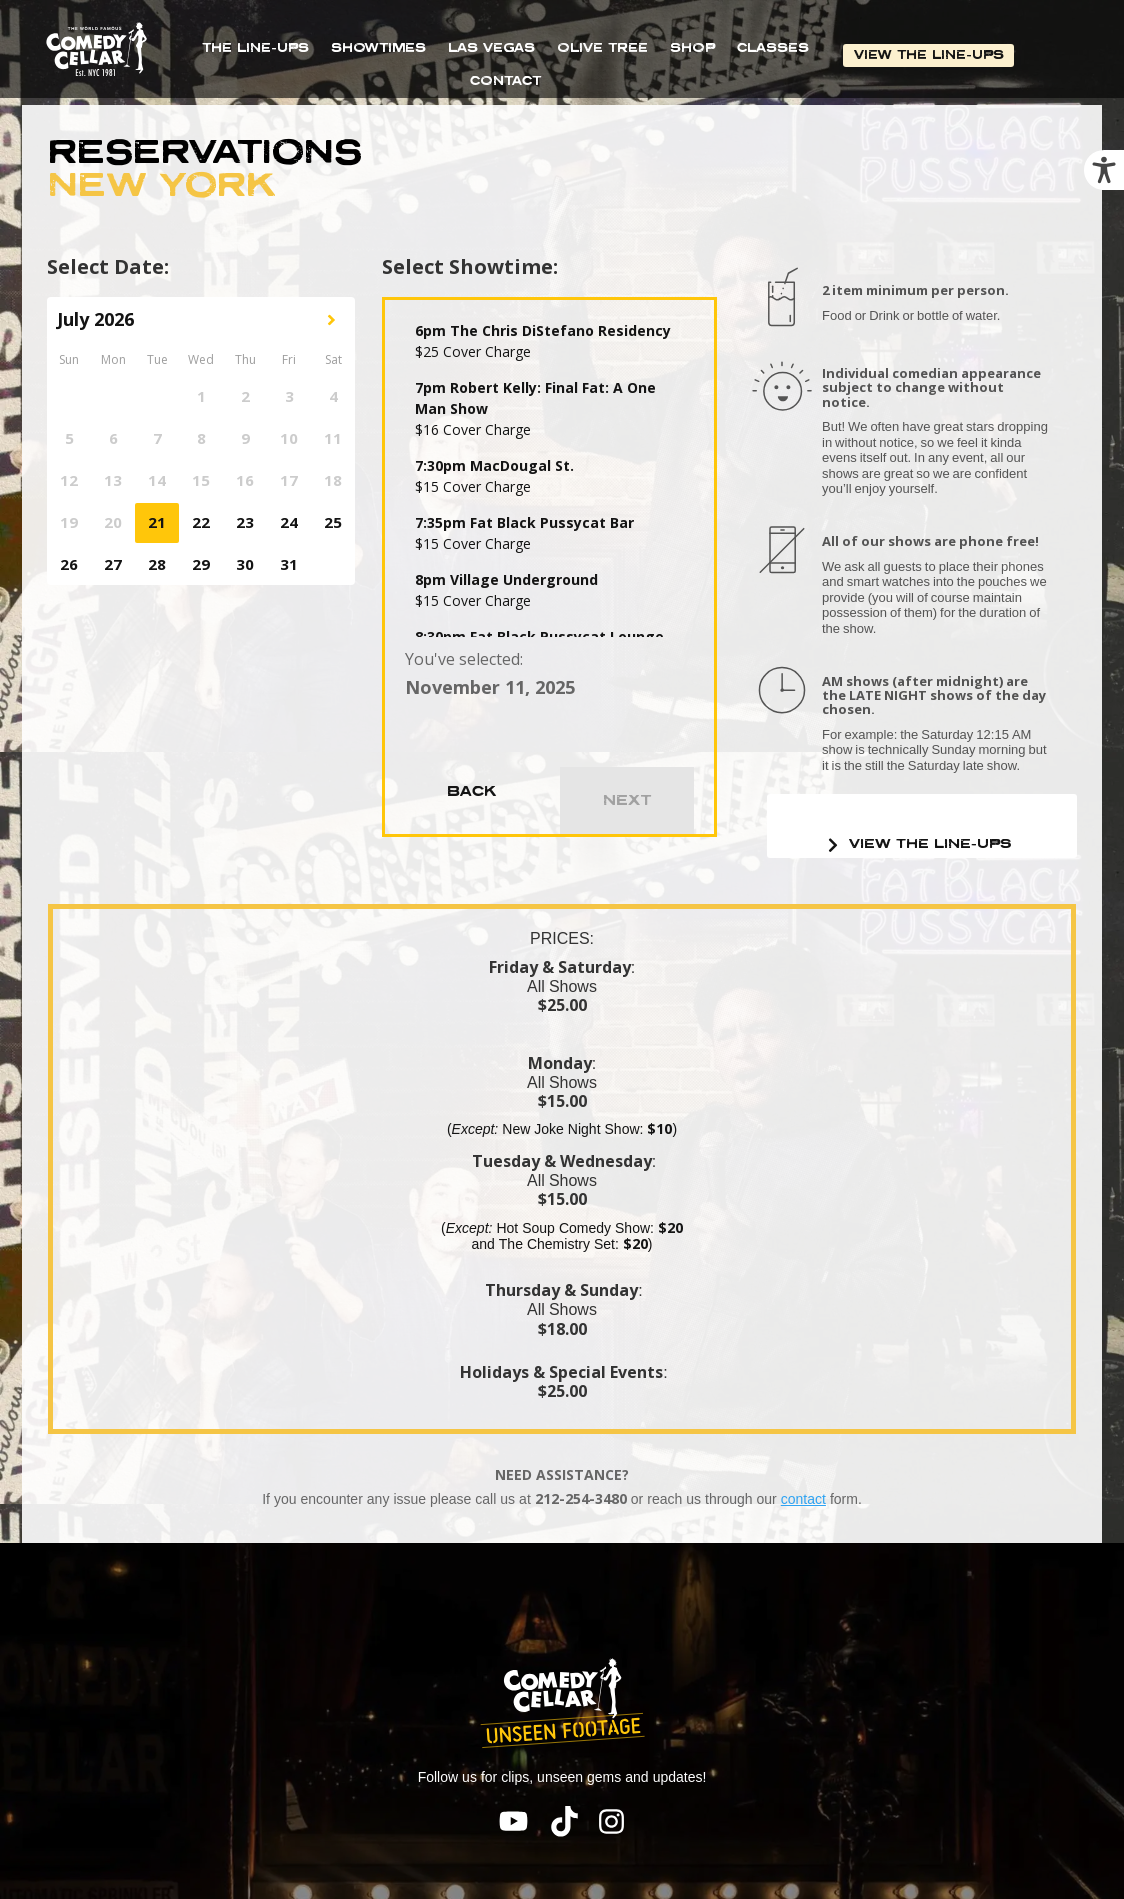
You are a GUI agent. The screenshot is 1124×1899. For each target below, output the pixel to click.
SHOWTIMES (378, 47)
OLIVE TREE (602, 47)
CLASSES (773, 47)
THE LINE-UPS (255, 47)
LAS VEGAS (491, 47)
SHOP (692, 47)
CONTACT (505, 80)
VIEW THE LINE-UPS (930, 54)
